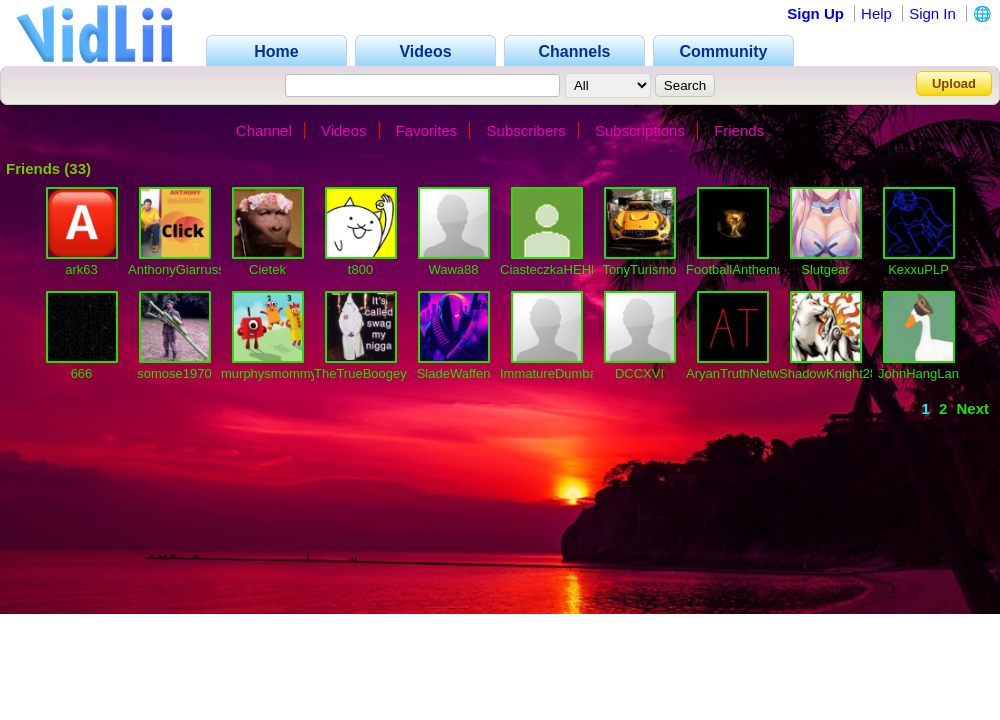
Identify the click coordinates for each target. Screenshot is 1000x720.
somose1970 (174, 373)
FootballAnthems (735, 269)
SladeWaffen (454, 373)
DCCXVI (639, 373)
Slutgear (825, 269)
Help (876, 13)
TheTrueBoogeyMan (373, 373)
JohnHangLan (918, 373)
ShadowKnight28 (828, 373)
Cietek (267, 269)
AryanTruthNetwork (742, 373)
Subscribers (526, 130)
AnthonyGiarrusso (180, 269)
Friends (739, 130)
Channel (264, 130)
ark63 (81, 269)
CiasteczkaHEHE (550, 269)
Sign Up (815, 13)
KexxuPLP (918, 269)
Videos (344, 130)
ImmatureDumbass (555, 373)
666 (82, 373)
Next (972, 408)
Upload (954, 83)
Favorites (427, 130)
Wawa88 (453, 269)
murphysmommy (269, 373)
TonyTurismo (640, 269)
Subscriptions (640, 130)
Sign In (932, 13)
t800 (360, 269)
